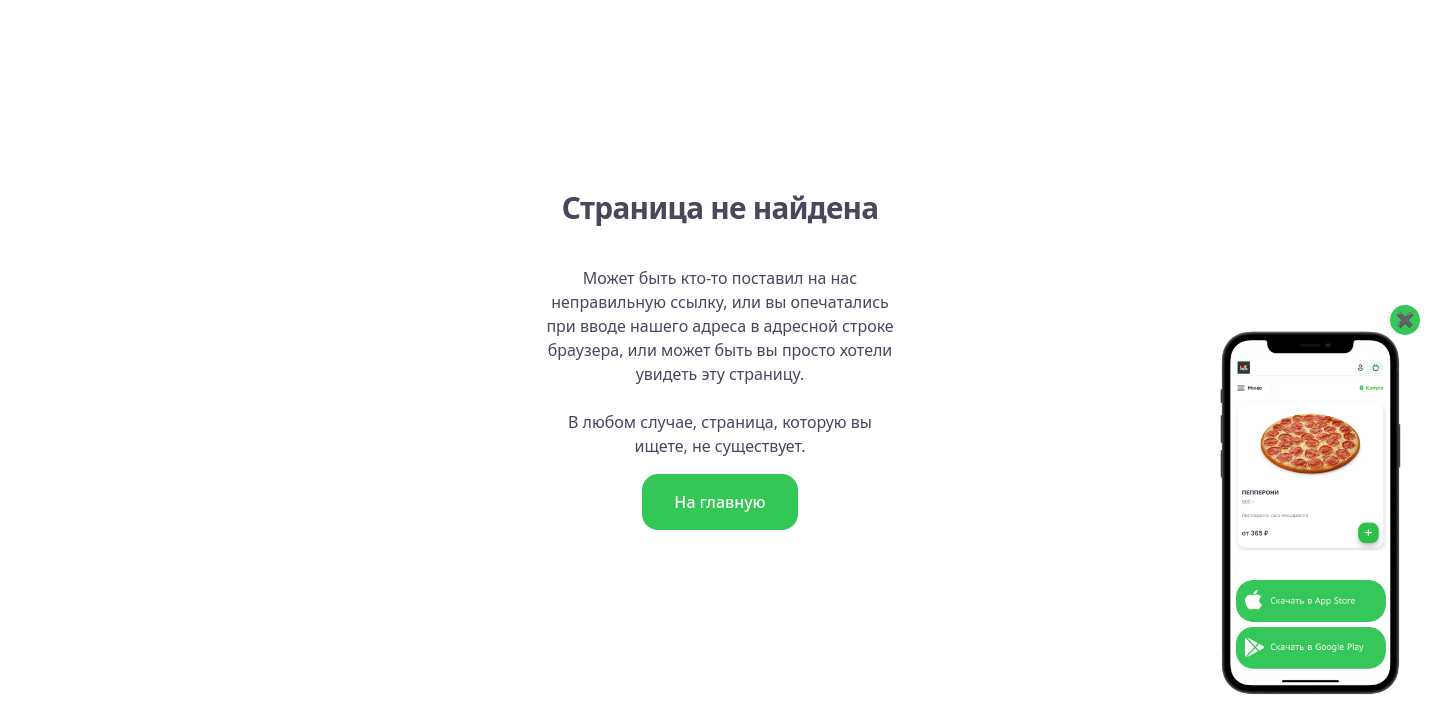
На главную (719, 502)
